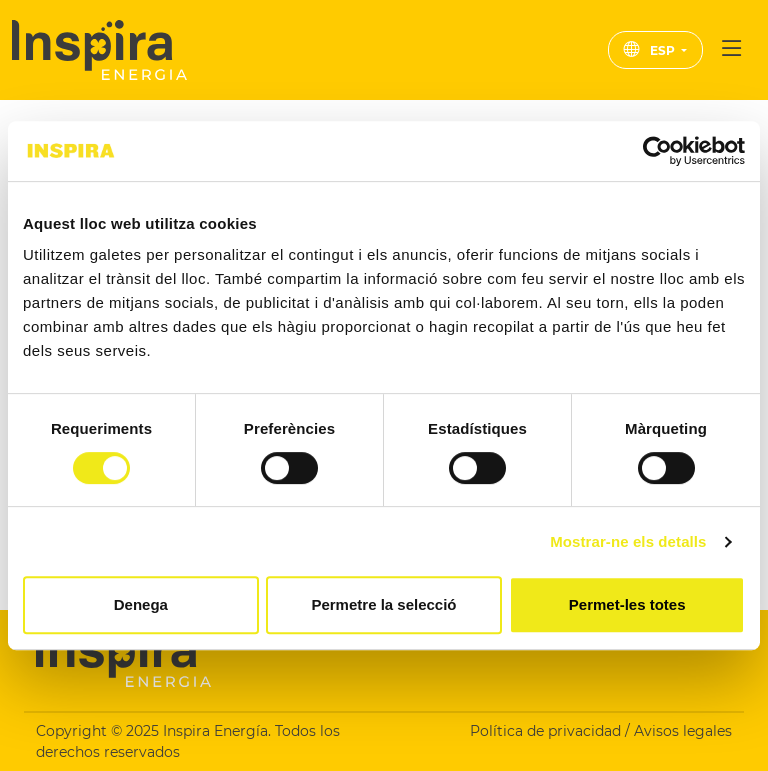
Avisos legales (683, 731)
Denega (141, 604)
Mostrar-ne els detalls (628, 541)
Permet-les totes (627, 604)
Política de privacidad (547, 731)
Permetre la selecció (383, 604)
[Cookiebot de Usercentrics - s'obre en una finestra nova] (657, 151)
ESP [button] (651, 50)
